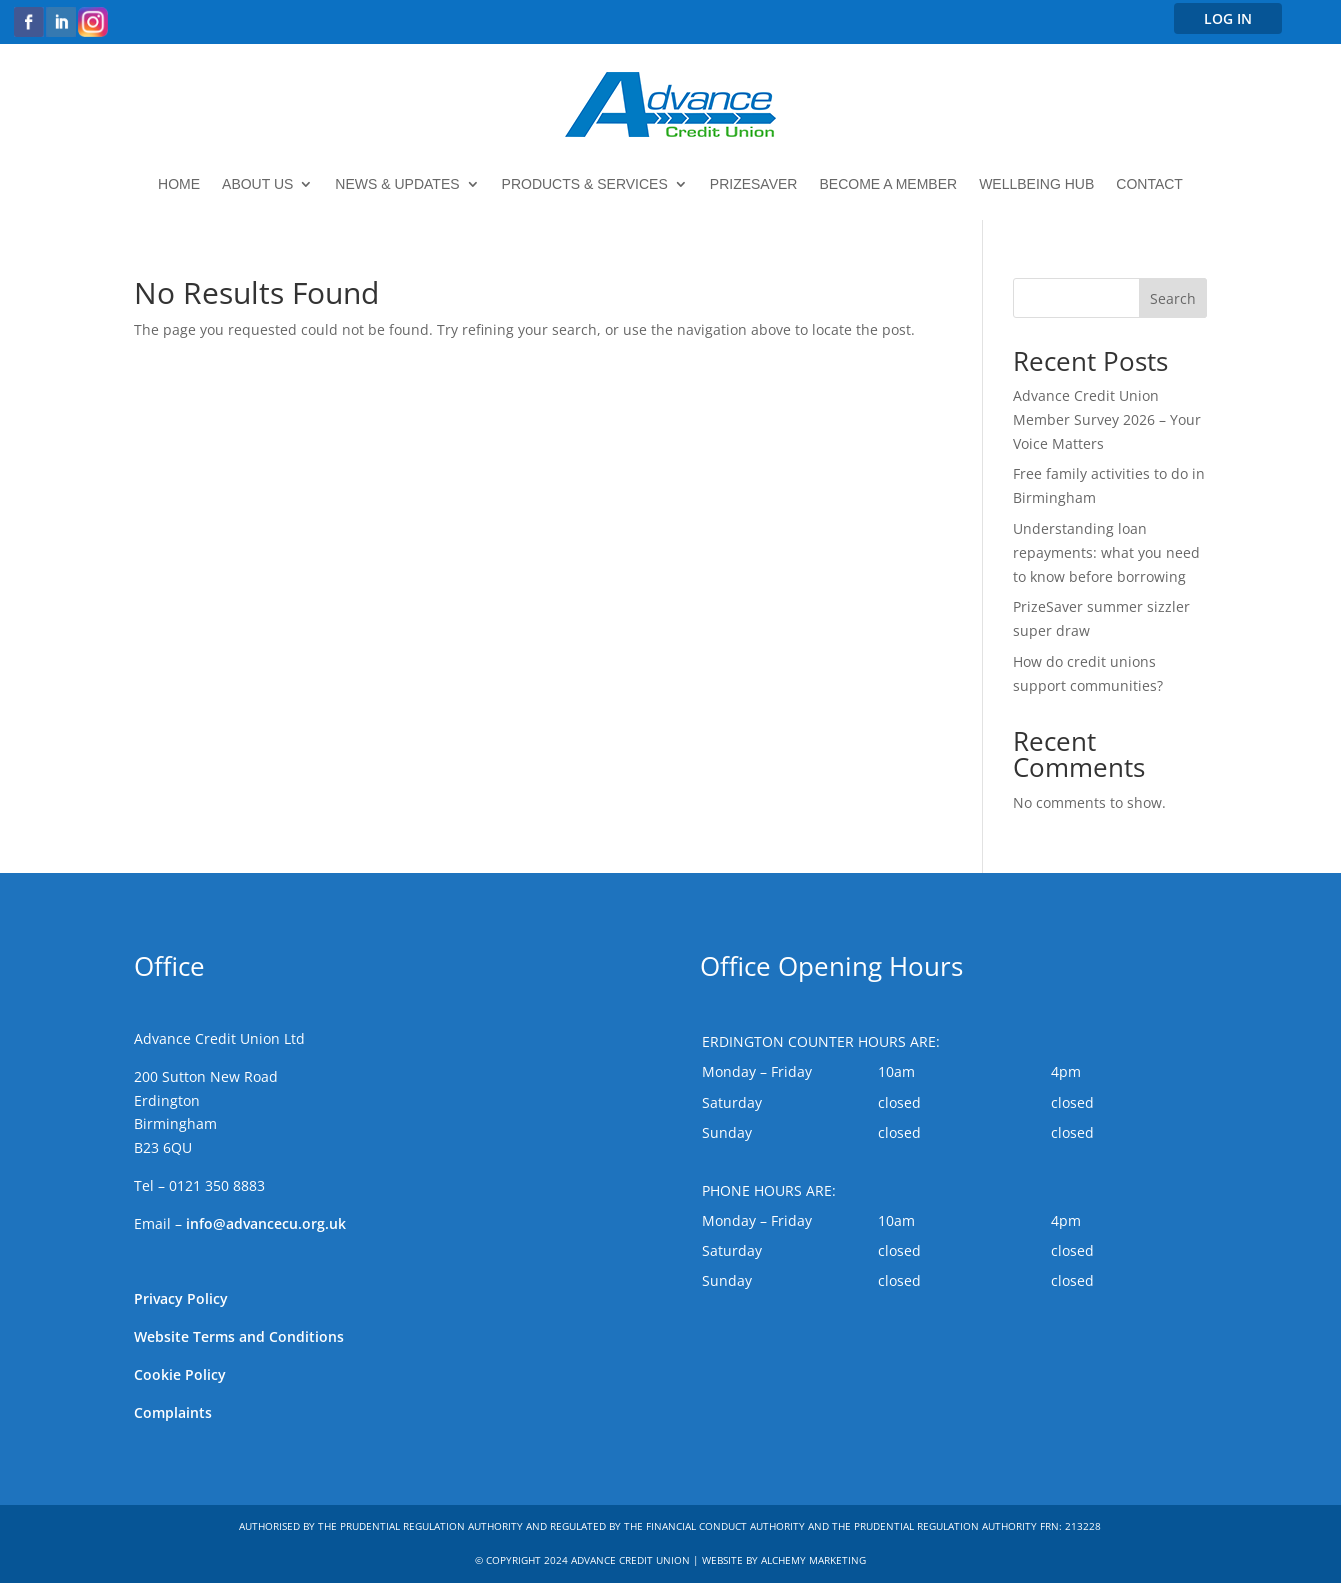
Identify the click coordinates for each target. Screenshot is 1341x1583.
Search (1173, 298)
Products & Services (585, 184)
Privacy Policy (181, 1298)
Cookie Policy (180, 1374)
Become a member (888, 184)
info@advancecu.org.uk (266, 1223)
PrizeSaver (754, 184)
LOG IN (1228, 18)
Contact (1149, 184)
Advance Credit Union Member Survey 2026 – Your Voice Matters (1107, 419)
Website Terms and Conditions (239, 1336)
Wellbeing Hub (1036, 184)
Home (179, 184)
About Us (257, 184)
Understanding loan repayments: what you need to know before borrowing (1106, 552)
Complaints (173, 1412)
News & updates (397, 184)
